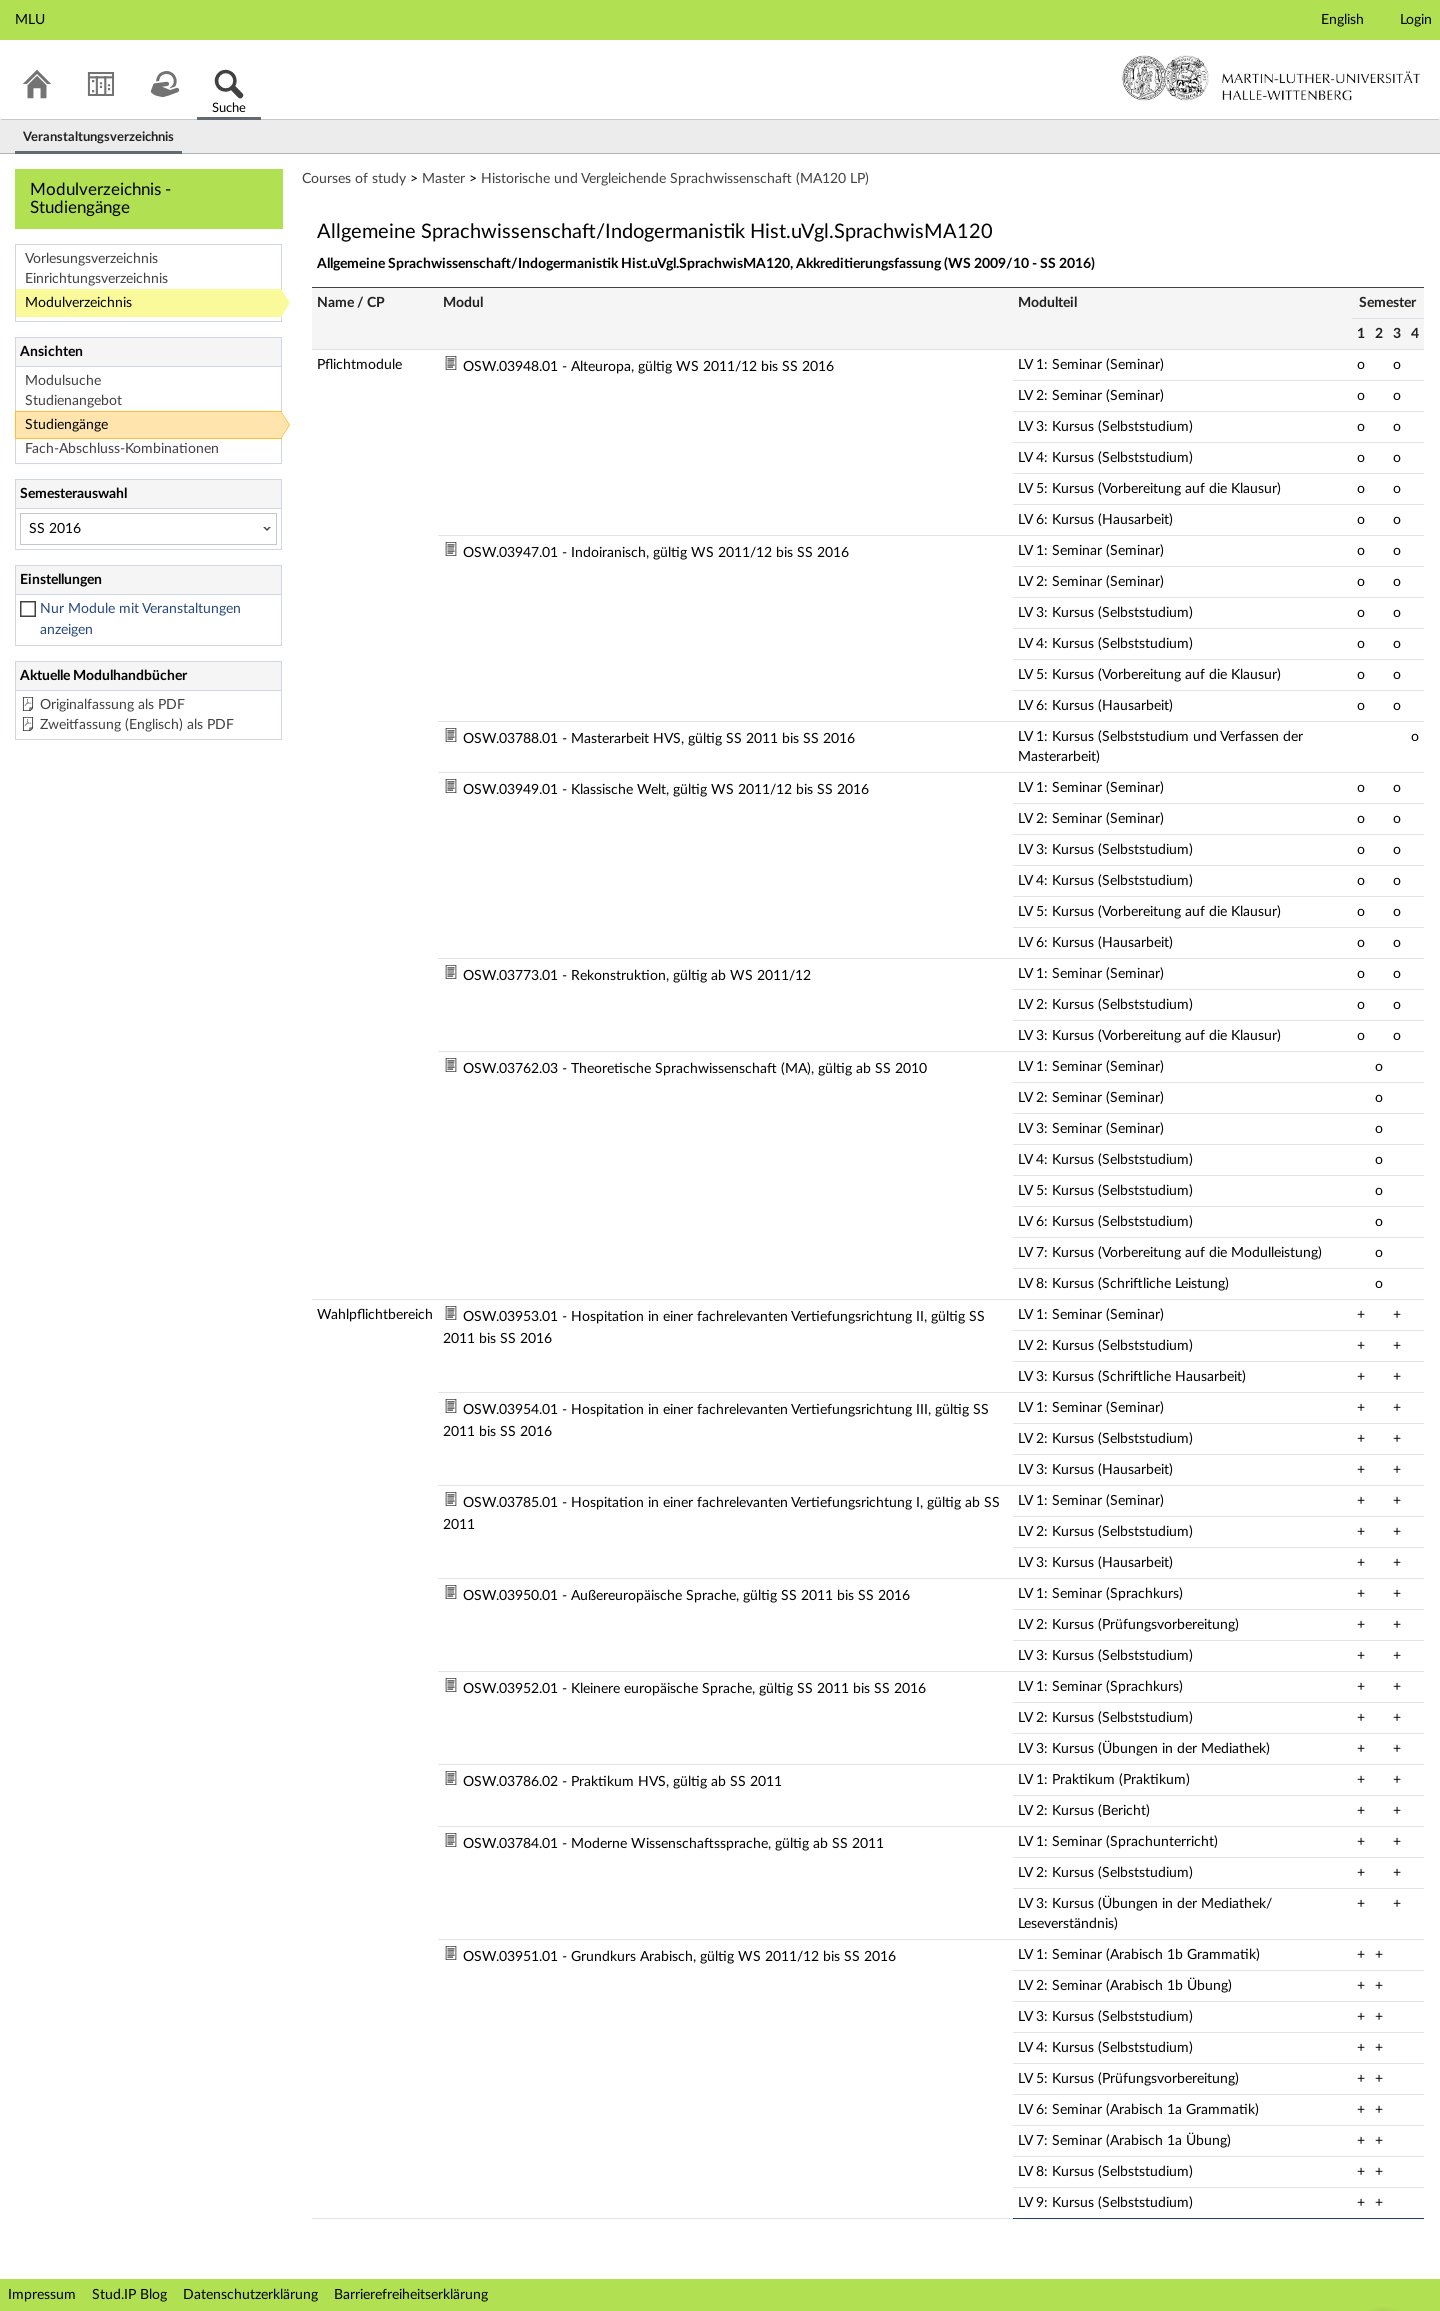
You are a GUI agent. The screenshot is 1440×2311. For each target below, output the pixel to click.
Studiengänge (66, 425)
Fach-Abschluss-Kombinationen (122, 449)
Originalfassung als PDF (112, 705)
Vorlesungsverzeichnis (91, 259)
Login (1416, 20)
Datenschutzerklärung (250, 2295)
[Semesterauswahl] (148, 529)
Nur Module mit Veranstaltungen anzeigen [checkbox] (140, 619)
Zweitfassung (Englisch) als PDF (137, 725)
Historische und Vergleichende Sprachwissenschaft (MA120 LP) (675, 179)
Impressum (42, 2295)
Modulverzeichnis (78, 303)
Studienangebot (73, 401)
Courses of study (354, 179)
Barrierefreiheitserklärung (411, 2295)
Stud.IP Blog (129, 2295)
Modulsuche (63, 381)
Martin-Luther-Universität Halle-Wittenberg (1271, 78)
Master (443, 179)
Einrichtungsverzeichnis (96, 279)
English (1342, 20)
